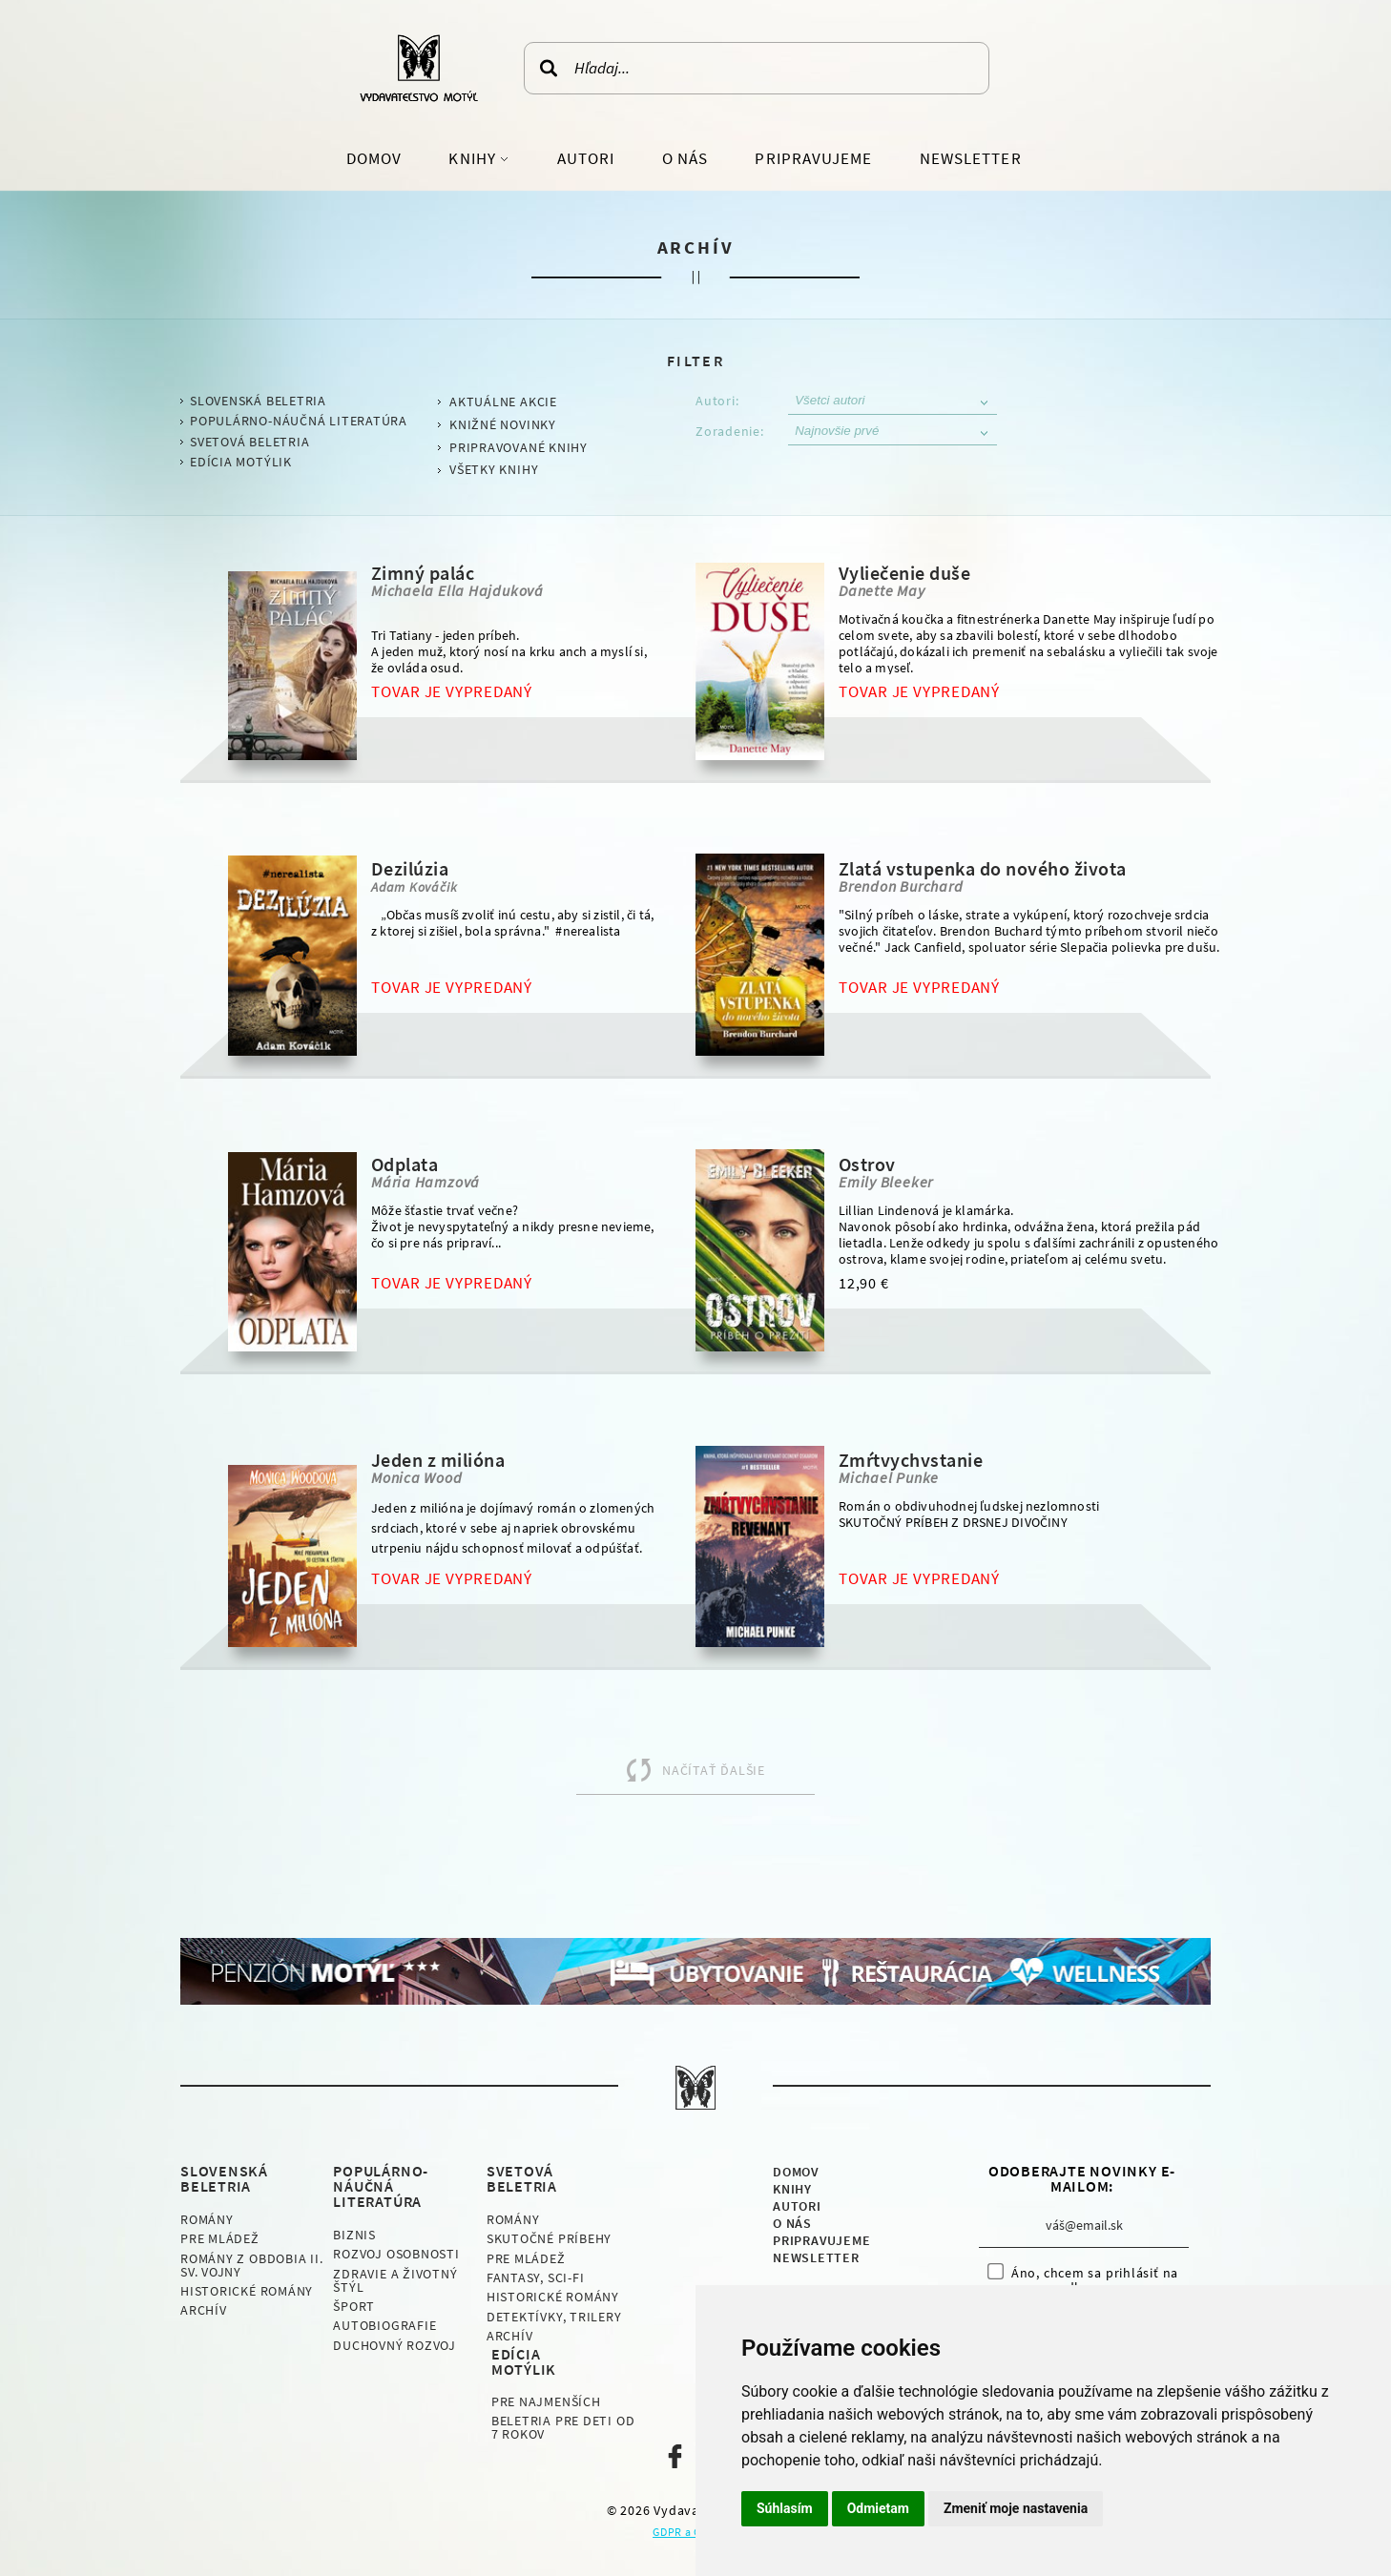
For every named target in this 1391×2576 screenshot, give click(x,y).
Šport (354, 2306)
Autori (585, 158)
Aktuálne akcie (503, 401)
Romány (207, 2219)
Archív (203, 2309)
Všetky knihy (493, 469)
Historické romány (246, 2290)
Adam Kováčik (414, 887)
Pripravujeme (813, 158)
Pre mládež (220, 2238)
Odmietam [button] (878, 2508)
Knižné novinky (502, 424)
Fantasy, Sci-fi (536, 2277)
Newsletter (971, 158)
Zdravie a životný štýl (395, 2280)
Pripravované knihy (518, 447)
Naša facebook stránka (675, 2456)
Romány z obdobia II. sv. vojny (251, 2265)
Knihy (473, 158)
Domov (374, 158)
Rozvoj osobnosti (396, 2253)
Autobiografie (384, 2325)
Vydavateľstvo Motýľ (419, 67)
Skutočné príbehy (549, 2238)
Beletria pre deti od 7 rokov (563, 2427)
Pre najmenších (546, 2401)
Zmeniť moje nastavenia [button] (1016, 2508)
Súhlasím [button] (785, 2508)
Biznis (354, 2234)
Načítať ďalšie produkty (670, 1778)
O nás (685, 158)
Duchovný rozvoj (394, 2345)
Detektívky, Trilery (554, 2316)
